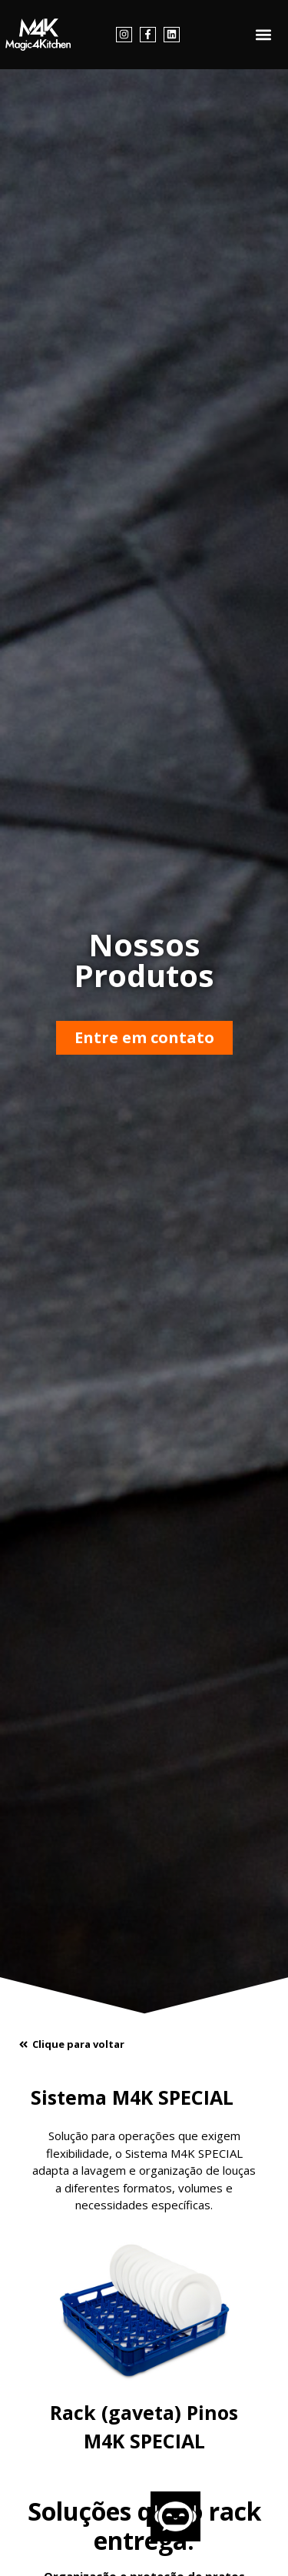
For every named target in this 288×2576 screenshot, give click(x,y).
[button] (263, 35)
